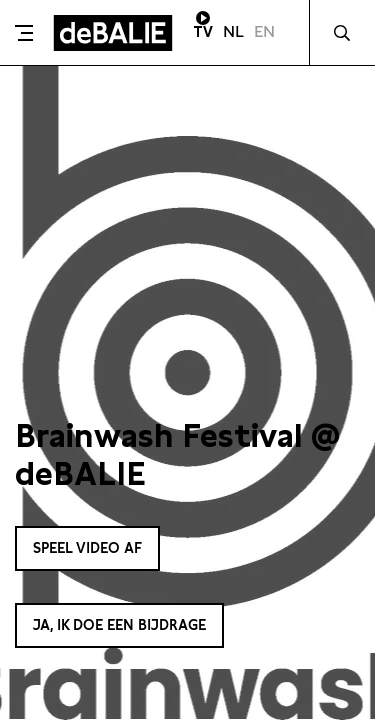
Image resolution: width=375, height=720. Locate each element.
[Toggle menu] (24, 33)
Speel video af (87, 548)
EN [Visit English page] (264, 31)
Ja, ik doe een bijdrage (119, 625)
